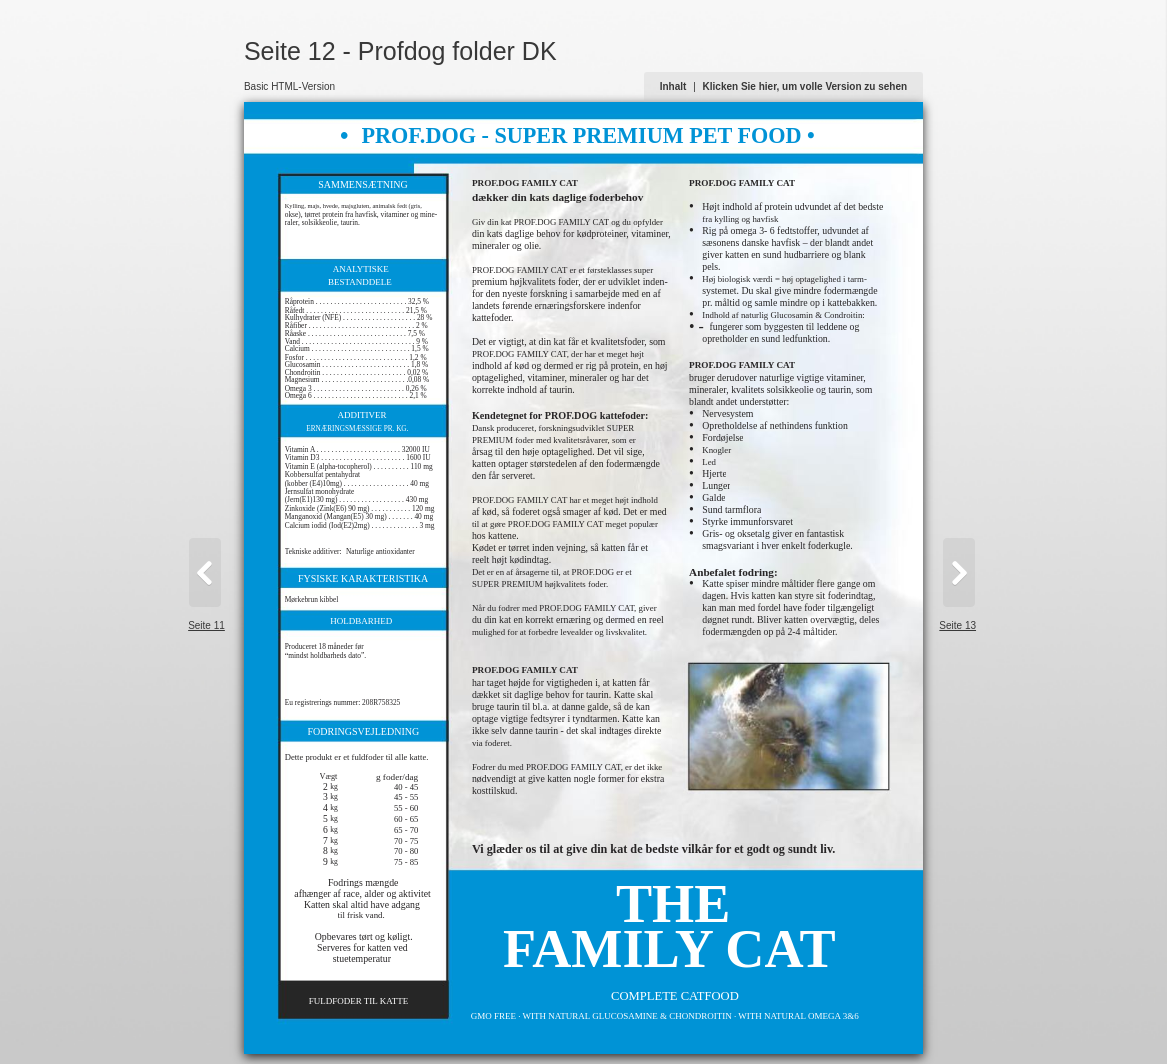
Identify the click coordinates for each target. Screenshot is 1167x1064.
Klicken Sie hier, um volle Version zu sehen (805, 86)
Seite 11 (206, 625)
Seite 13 (957, 625)
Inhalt (673, 86)
